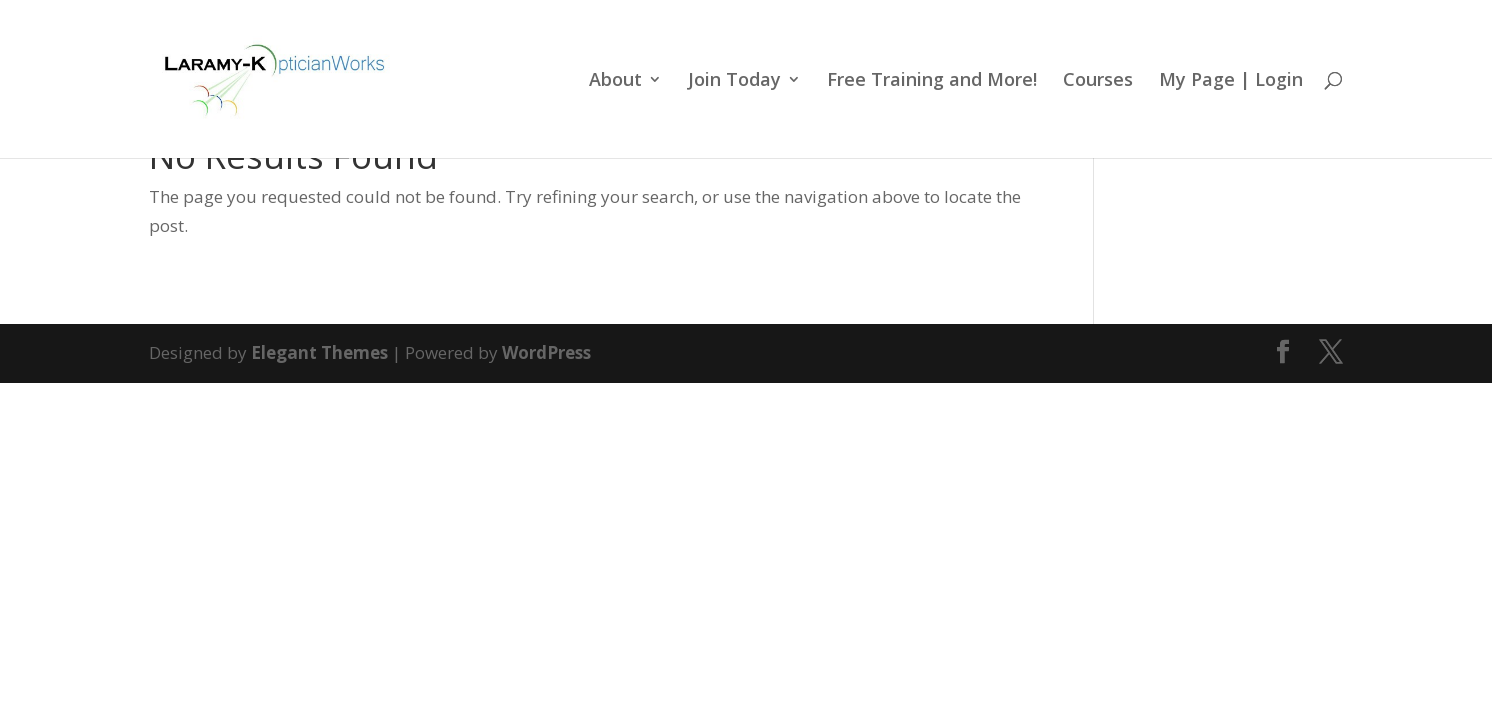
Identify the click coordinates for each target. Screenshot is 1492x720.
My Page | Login (1231, 81)
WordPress (546, 352)
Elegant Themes (319, 352)
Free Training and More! (932, 81)
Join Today (734, 81)
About (615, 81)
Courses (1098, 81)
